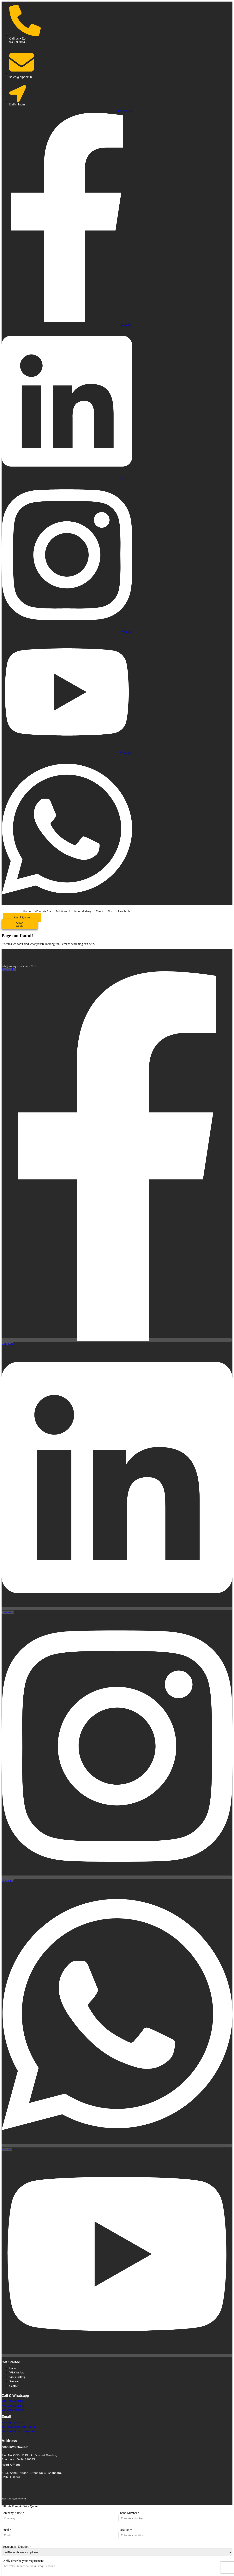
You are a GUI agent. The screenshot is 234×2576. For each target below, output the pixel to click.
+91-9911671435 (13, 2405)
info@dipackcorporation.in (19, 2426)
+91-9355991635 (13, 2410)
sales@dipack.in (13, 2422)
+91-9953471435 (13, 2401)
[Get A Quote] (20, 924)
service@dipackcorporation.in (21, 2431)
